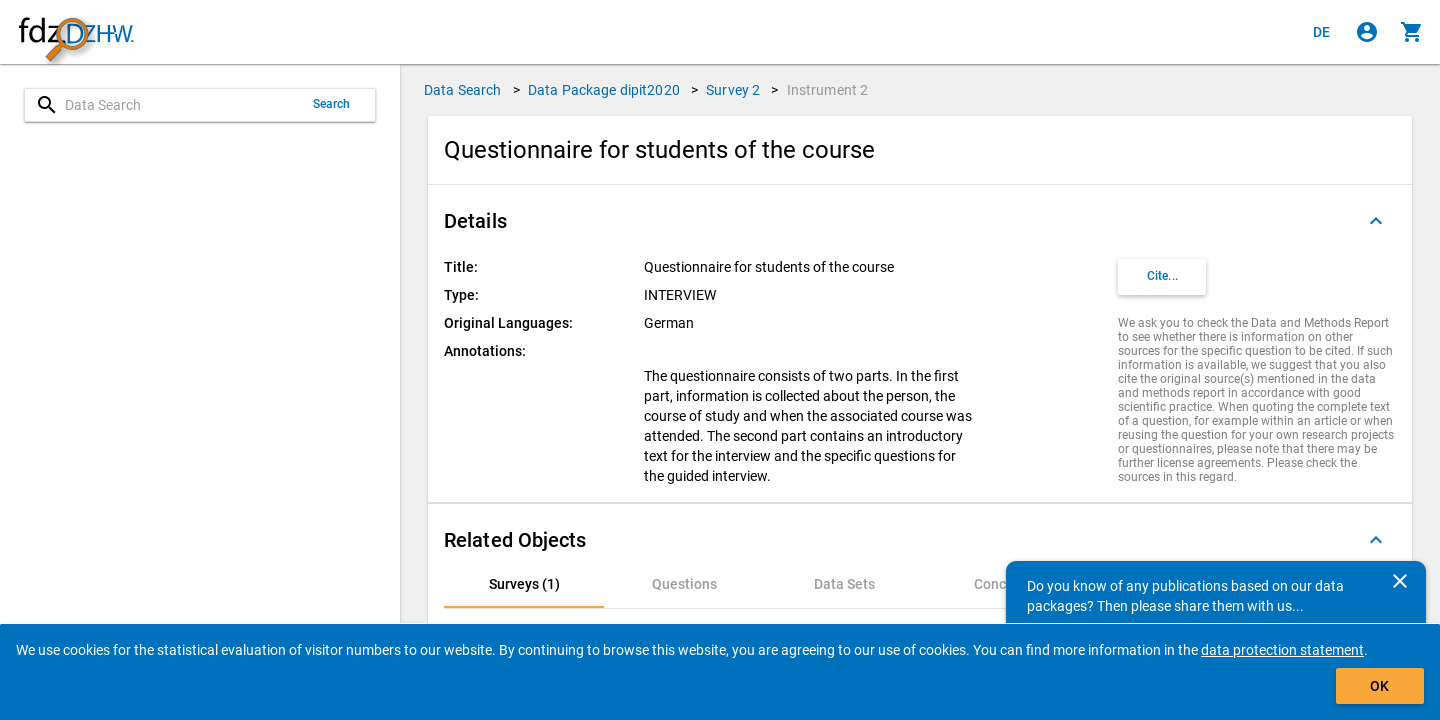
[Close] (1400, 581)
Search (332, 104)
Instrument (828, 90)
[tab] (524, 584)
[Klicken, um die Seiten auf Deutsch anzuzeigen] (1322, 32)
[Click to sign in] (1367, 32)
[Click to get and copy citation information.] (1162, 277)
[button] (920, 221)
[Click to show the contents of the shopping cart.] (1412, 32)
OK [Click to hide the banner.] (1379, 686)
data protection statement (1282, 650)
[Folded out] (1376, 221)
